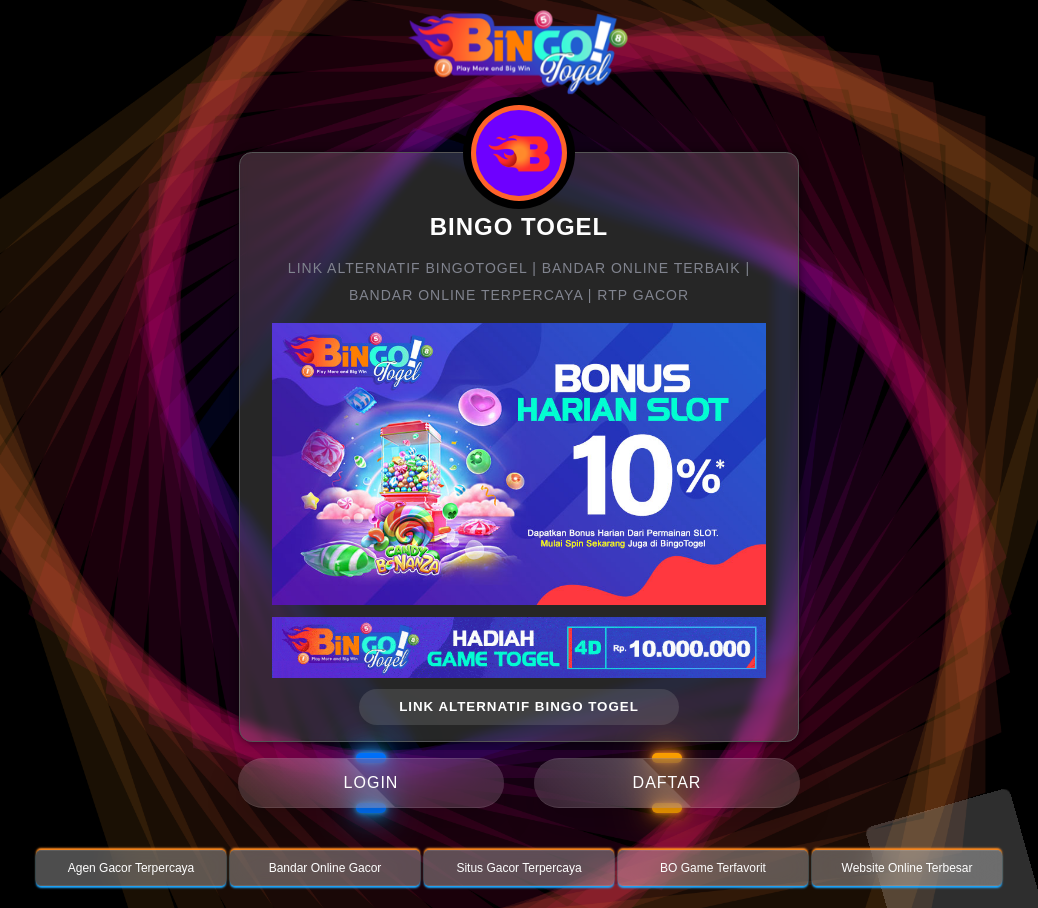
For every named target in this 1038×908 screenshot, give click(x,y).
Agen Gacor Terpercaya (131, 868)
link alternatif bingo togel (519, 706)
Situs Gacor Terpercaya (518, 868)
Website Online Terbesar (907, 868)
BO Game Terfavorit (713, 868)
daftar (667, 782)
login (371, 782)
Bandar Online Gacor (325, 868)
